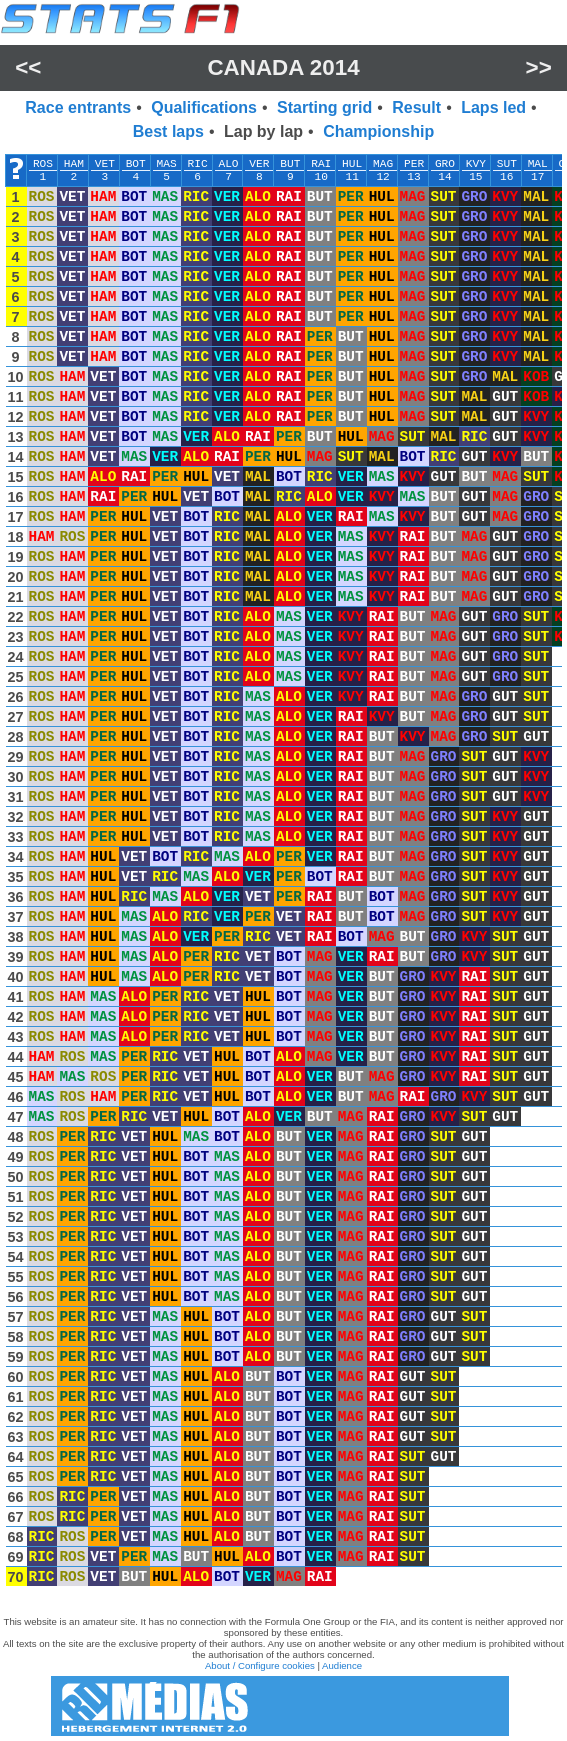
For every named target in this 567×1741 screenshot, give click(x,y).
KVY (476, 164)
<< (28, 67)
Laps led (493, 107)
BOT (136, 164)
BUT (290, 164)
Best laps (168, 131)
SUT (507, 164)
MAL (538, 164)
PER (414, 164)
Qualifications (204, 107)
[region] (283, 875)
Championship (378, 131)
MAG (383, 164)
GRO (445, 164)
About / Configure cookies (260, 1665)
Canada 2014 (283, 67)
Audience (342, 1665)
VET (105, 164)
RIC (198, 164)
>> (539, 67)
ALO (228, 164)
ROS (43, 164)
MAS (167, 164)
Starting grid (324, 107)
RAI (321, 164)
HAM (74, 164)
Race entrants (78, 107)
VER (259, 164)
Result (416, 107)
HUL (352, 164)
